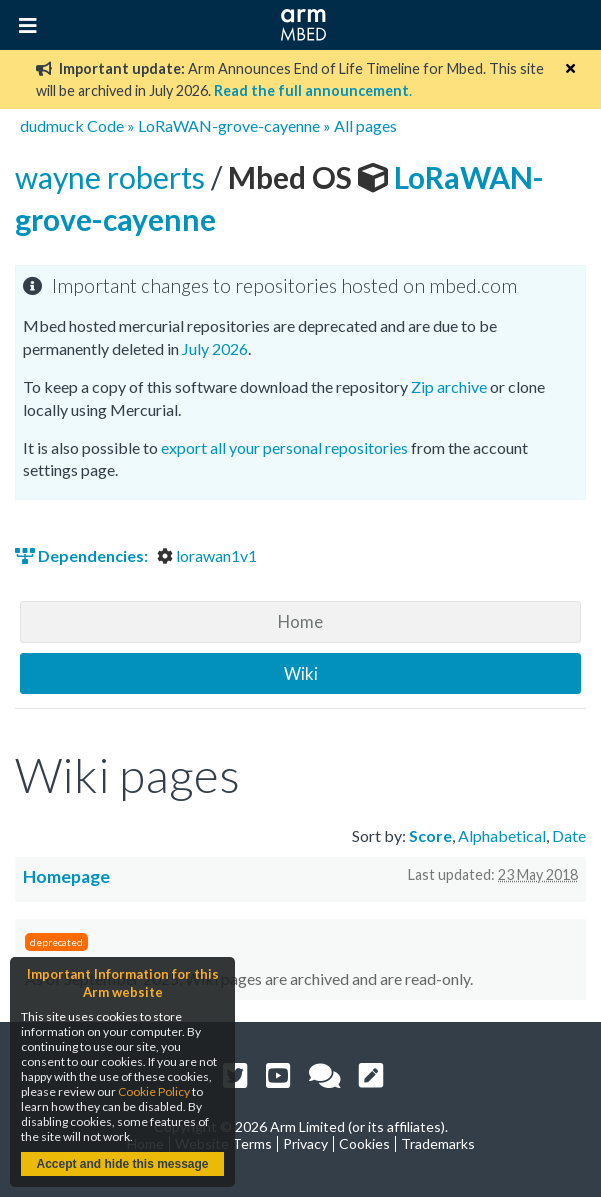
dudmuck (52, 125)
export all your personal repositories (284, 447)
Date (569, 835)
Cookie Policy (154, 1091)
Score (430, 835)
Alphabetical (502, 835)
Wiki (301, 673)
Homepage (66, 876)
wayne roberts (113, 177)
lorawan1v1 (207, 555)
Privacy (305, 1143)
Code (105, 125)
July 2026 (215, 348)
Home (300, 621)
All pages (365, 125)
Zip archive (449, 386)
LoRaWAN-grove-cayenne (229, 125)
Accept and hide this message (122, 1164)
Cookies (364, 1143)
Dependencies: (83, 555)
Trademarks (438, 1143)
